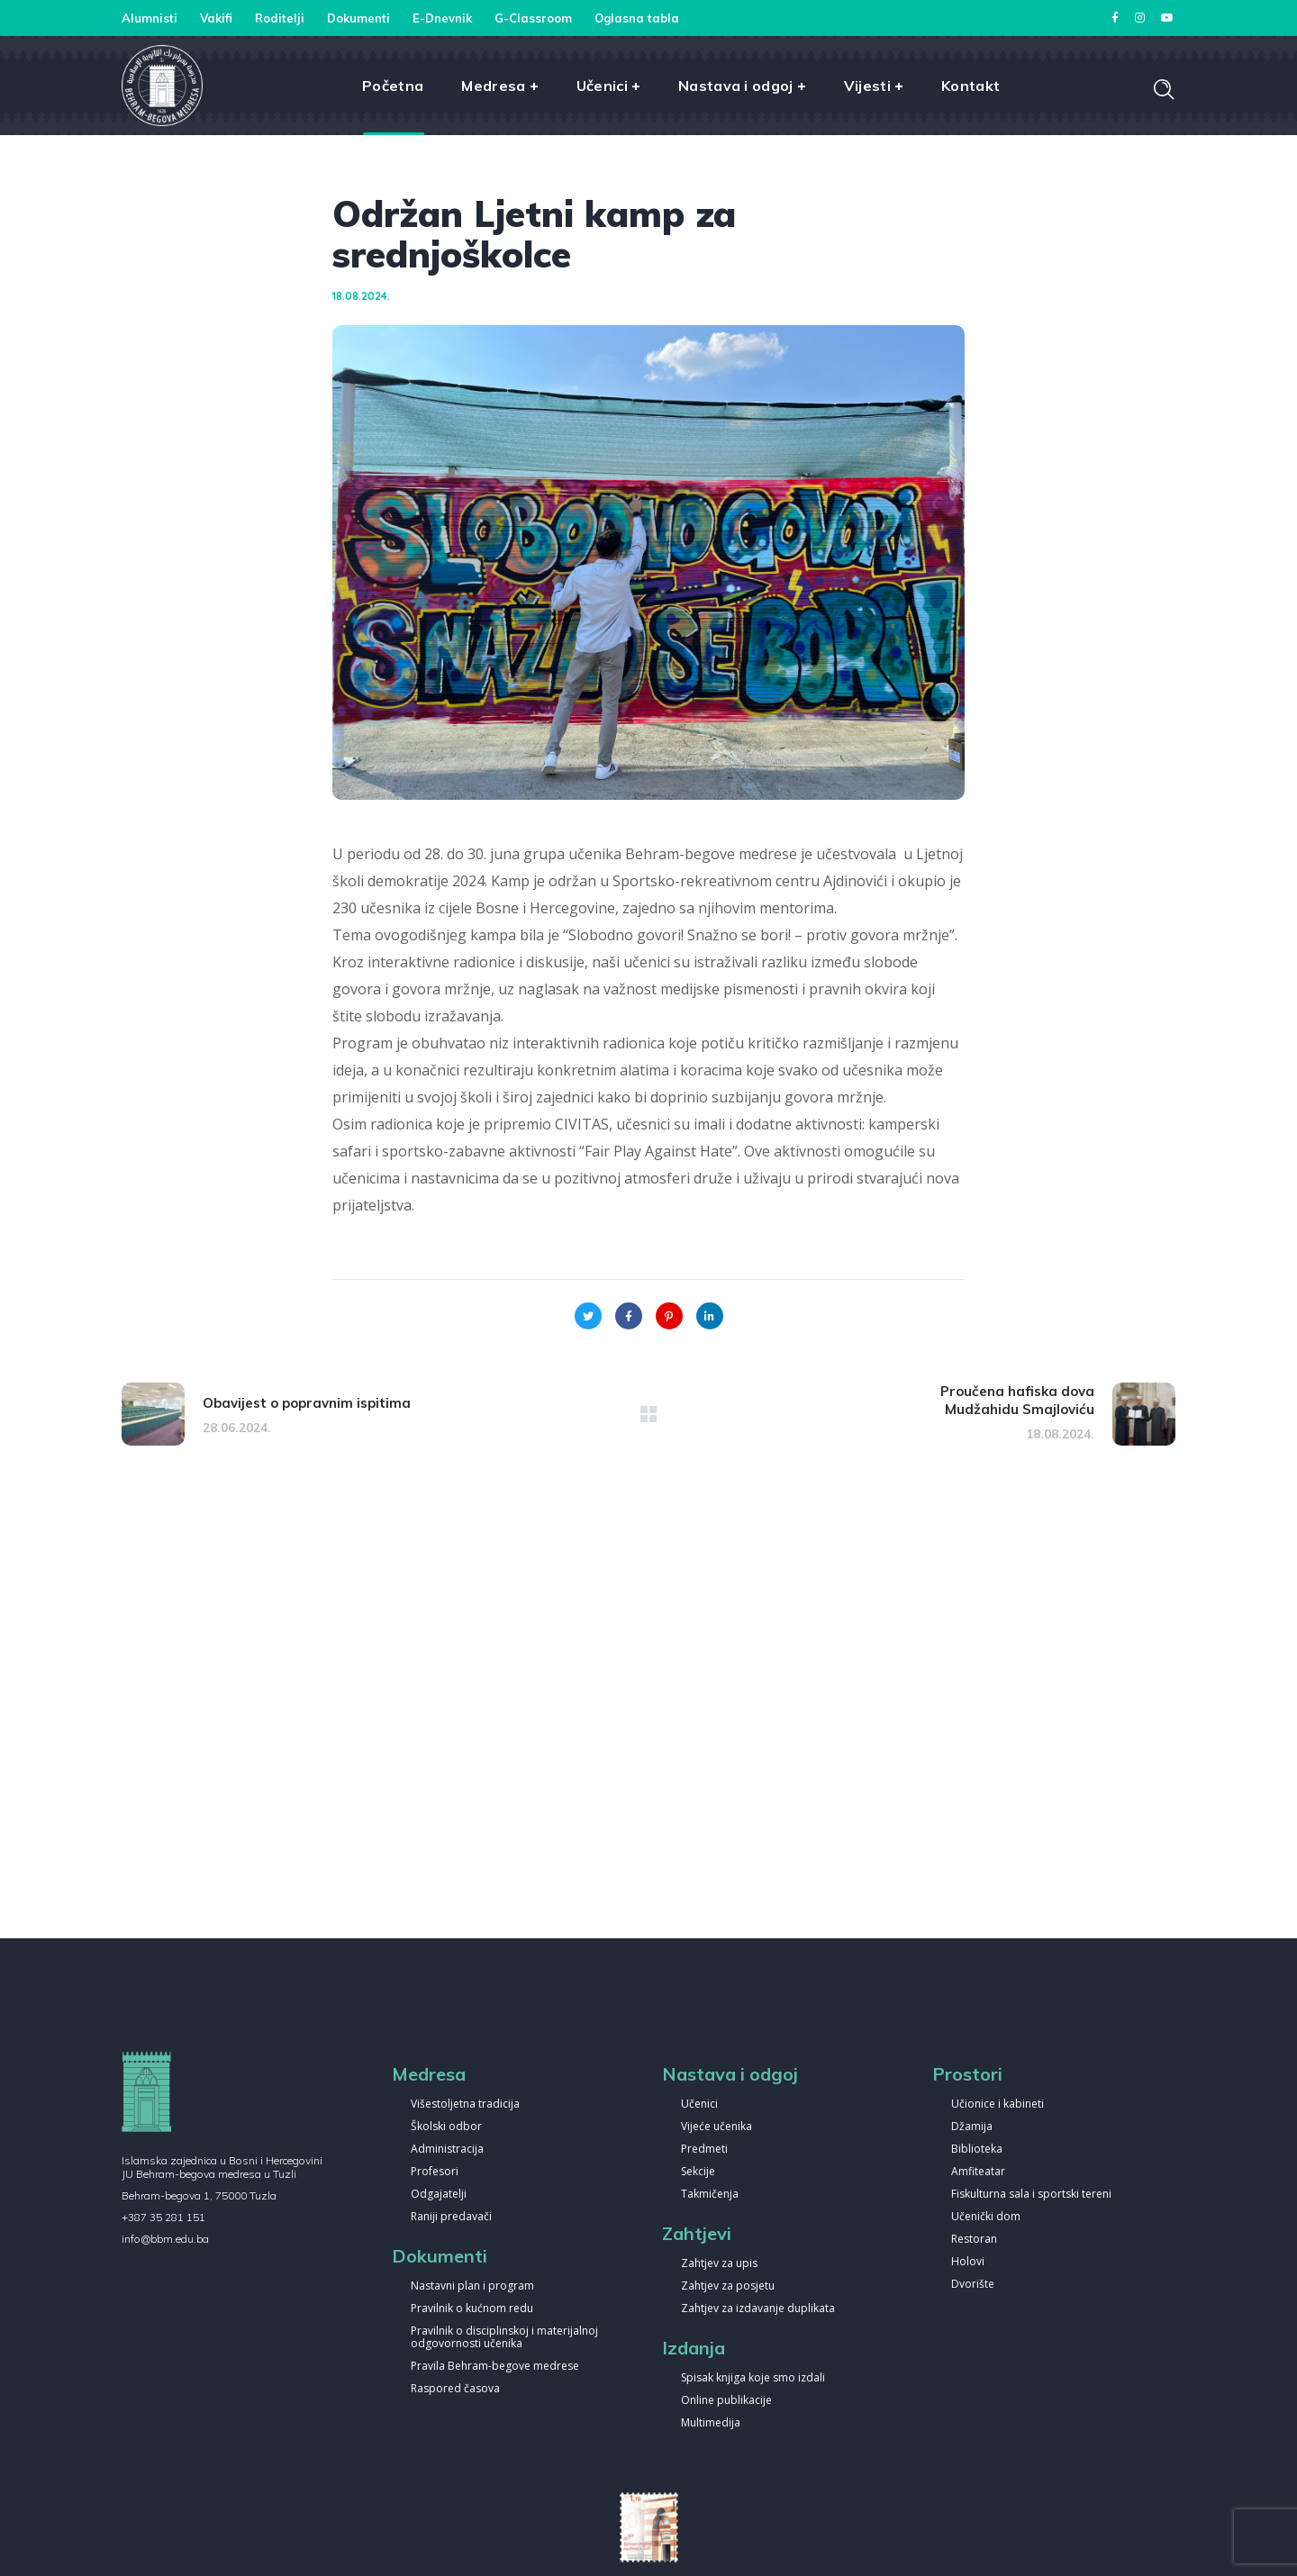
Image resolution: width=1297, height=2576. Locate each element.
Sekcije (698, 2172)
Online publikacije (726, 2401)
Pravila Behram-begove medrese (495, 2366)
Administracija (447, 2149)
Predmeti (704, 2149)
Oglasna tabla (636, 18)
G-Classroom (533, 18)
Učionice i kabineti (997, 2104)
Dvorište (972, 2284)
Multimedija (710, 2423)
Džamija (972, 2127)
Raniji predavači (451, 2217)
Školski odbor (446, 2127)
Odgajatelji (439, 2194)
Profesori (434, 2172)
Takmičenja (710, 2194)
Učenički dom (985, 2217)
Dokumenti (358, 18)
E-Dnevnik (442, 18)
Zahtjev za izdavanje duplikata (758, 2309)
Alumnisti (149, 18)
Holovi (967, 2262)
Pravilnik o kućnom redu (472, 2309)
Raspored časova (455, 2389)
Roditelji (279, 18)
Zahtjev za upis (719, 2264)
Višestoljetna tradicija (465, 2104)
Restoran (974, 2239)
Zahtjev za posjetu (728, 2286)
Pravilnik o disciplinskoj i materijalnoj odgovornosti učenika (504, 2338)
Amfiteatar (978, 2172)
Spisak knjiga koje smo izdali (753, 2378)
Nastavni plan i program (472, 2286)
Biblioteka (976, 2149)
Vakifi (216, 18)
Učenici (699, 2104)
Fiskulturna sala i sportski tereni (1031, 2194)
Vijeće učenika (716, 2127)
